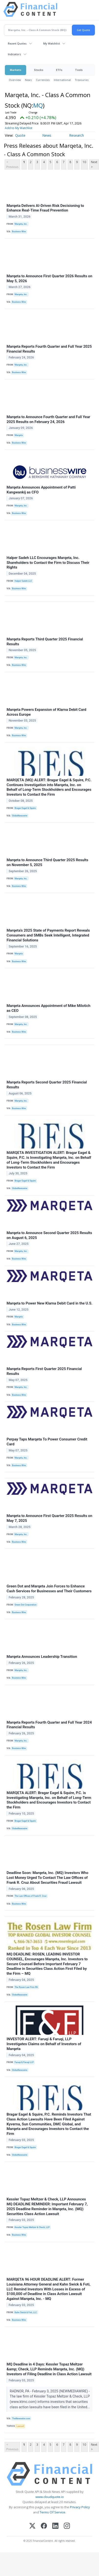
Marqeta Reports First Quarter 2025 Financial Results (44, 1371)
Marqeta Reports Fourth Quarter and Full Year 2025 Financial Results (49, 349)
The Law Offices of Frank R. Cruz (30, 1896)
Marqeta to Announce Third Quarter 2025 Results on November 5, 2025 (47, 862)
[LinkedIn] (55, 2526)
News (28, 80)
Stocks (38, 70)
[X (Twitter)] (32, 2526)
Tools (79, 70)
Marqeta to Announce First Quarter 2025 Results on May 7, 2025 (49, 1518)
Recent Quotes (17, 43)
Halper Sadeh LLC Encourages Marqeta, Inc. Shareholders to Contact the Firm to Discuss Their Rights (48, 563)
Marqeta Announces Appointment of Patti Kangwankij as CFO (41, 489)
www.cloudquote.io (49, 2497)
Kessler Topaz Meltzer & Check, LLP (32, 2227)
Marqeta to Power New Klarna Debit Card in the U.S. (49, 1303)
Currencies (43, 80)
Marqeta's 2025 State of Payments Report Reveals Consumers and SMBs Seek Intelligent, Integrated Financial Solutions (48, 935)
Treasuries (82, 80)
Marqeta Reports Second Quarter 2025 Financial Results (47, 1084)
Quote (20, 135)
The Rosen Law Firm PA (26, 1987)
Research (76, 135)
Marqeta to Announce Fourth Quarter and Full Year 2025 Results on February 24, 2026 (48, 419)
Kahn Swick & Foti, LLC (26, 2312)
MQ (38, 105)
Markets (15, 70)
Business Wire (19, 231)
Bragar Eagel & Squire (25, 808)
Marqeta (19, 435)
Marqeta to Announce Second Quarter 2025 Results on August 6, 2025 (49, 1235)
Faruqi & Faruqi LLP (24, 2062)
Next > (94, 164)
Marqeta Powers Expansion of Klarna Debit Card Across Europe (46, 712)
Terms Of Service (52, 2512)
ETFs (59, 70)
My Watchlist (51, 43)
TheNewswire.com (21, 2418)
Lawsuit (20, 2426)
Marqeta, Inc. (21, 224)
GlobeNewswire (19, 815)
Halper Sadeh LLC (23, 581)
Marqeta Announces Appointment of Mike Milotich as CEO (48, 1008)
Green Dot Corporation (25, 1605)
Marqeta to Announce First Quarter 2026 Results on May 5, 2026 (49, 278)
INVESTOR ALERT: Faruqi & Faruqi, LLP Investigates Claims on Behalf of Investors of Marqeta (44, 2044)
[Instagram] (67, 2526)
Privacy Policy (80, 2507)
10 (84, 162)
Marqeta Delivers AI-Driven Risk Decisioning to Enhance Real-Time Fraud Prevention (45, 208)
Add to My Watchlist (18, 128)
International (62, 80)
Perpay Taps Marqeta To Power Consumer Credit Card (47, 1441)
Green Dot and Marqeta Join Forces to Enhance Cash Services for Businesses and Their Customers (49, 1588)
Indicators (14, 54)
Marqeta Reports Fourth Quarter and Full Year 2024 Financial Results (49, 1724)
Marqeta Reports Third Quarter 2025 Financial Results (45, 641)
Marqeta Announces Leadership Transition (42, 1656)
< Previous (12, 164)
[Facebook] (44, 2526)
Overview (15, 80)
